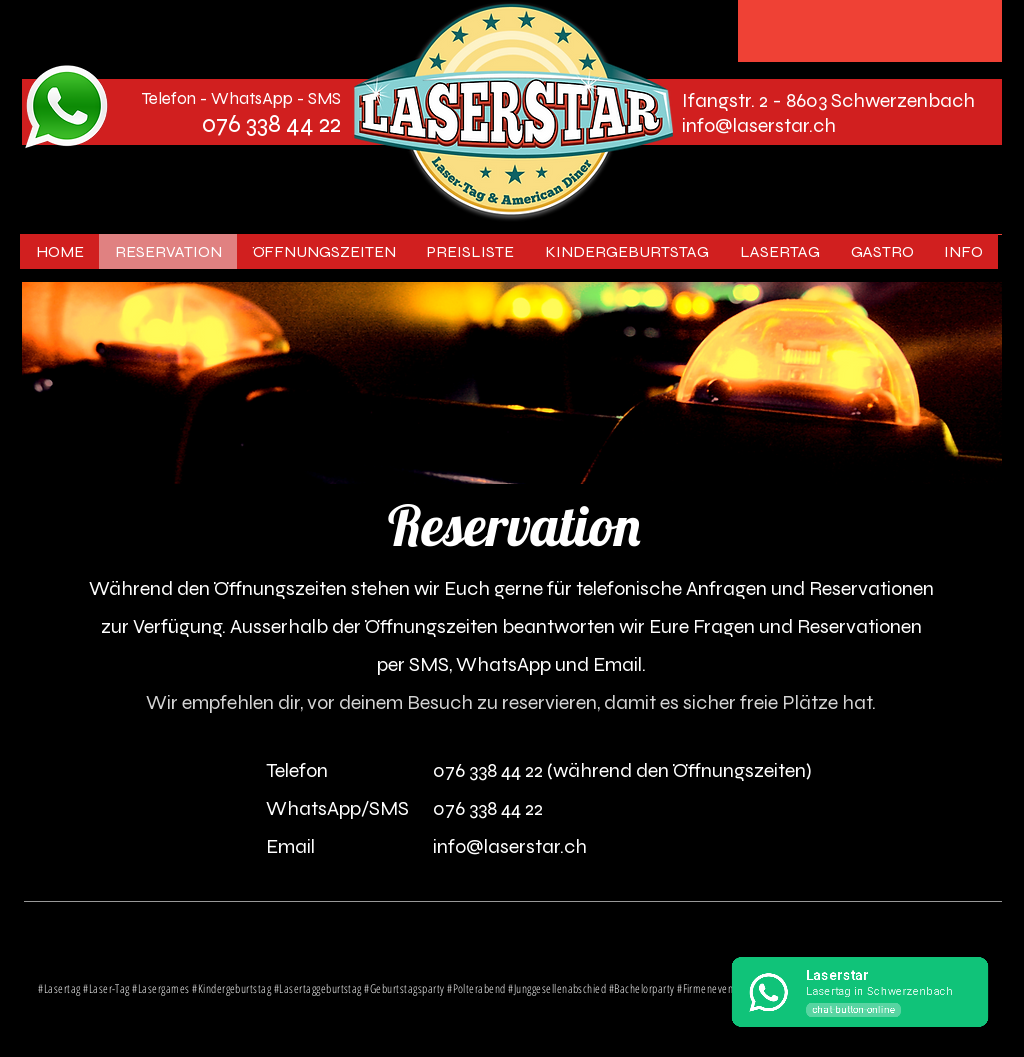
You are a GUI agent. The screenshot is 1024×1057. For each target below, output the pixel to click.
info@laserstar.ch (759, 125)
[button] (779, 251)
